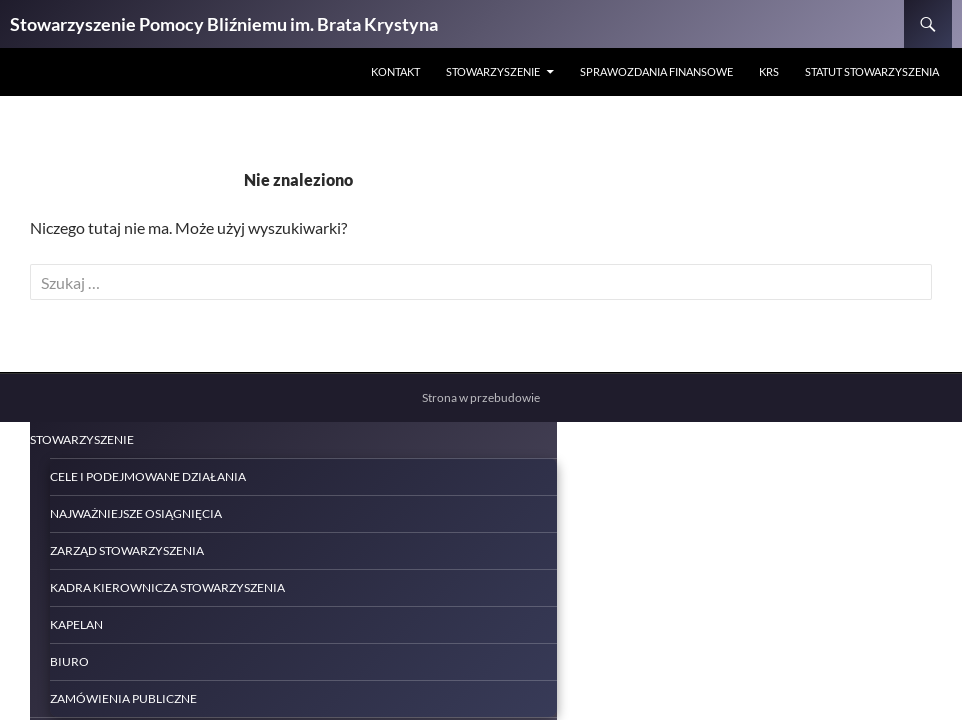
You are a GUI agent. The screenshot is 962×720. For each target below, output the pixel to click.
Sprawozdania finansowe (656, 71)
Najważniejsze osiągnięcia (136, 513)
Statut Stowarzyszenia (872, 71)
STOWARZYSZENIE (493, 71)
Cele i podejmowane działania (148, 476)
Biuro (69, 661)
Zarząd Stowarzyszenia (127, 550)
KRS (769, 71)
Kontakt (395, 71)
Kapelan (76, 624)
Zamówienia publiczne (123, 698)
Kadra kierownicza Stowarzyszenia (167, 587)
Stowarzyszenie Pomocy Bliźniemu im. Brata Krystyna (224, 24)
